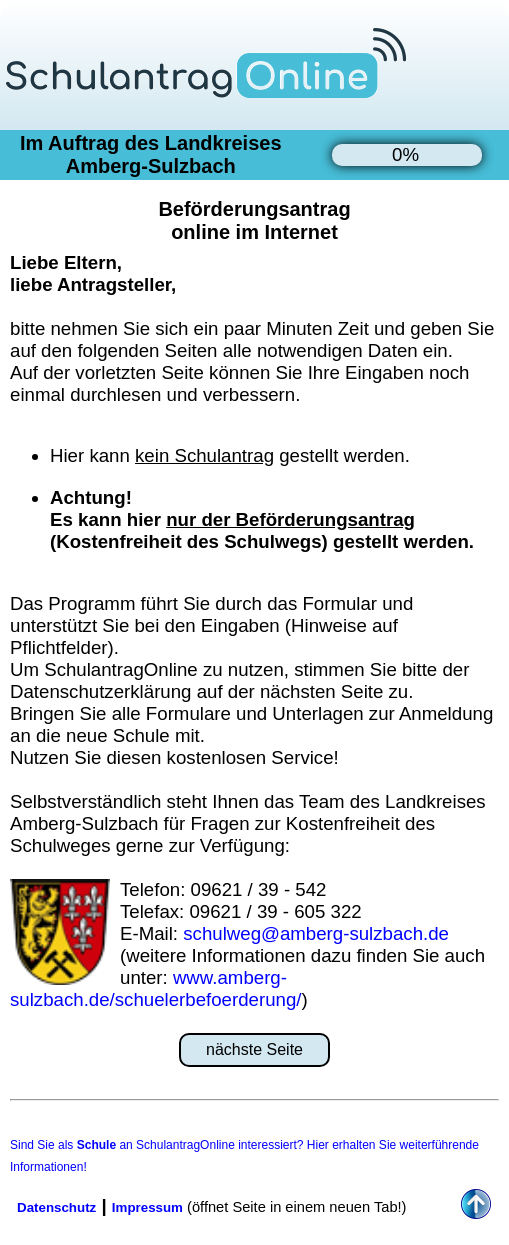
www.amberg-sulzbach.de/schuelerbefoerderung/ (155, 988)
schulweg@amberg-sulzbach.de (316, 933)
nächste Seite (254, 1049)
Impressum (147, 1207)
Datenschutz (56, 1207)
